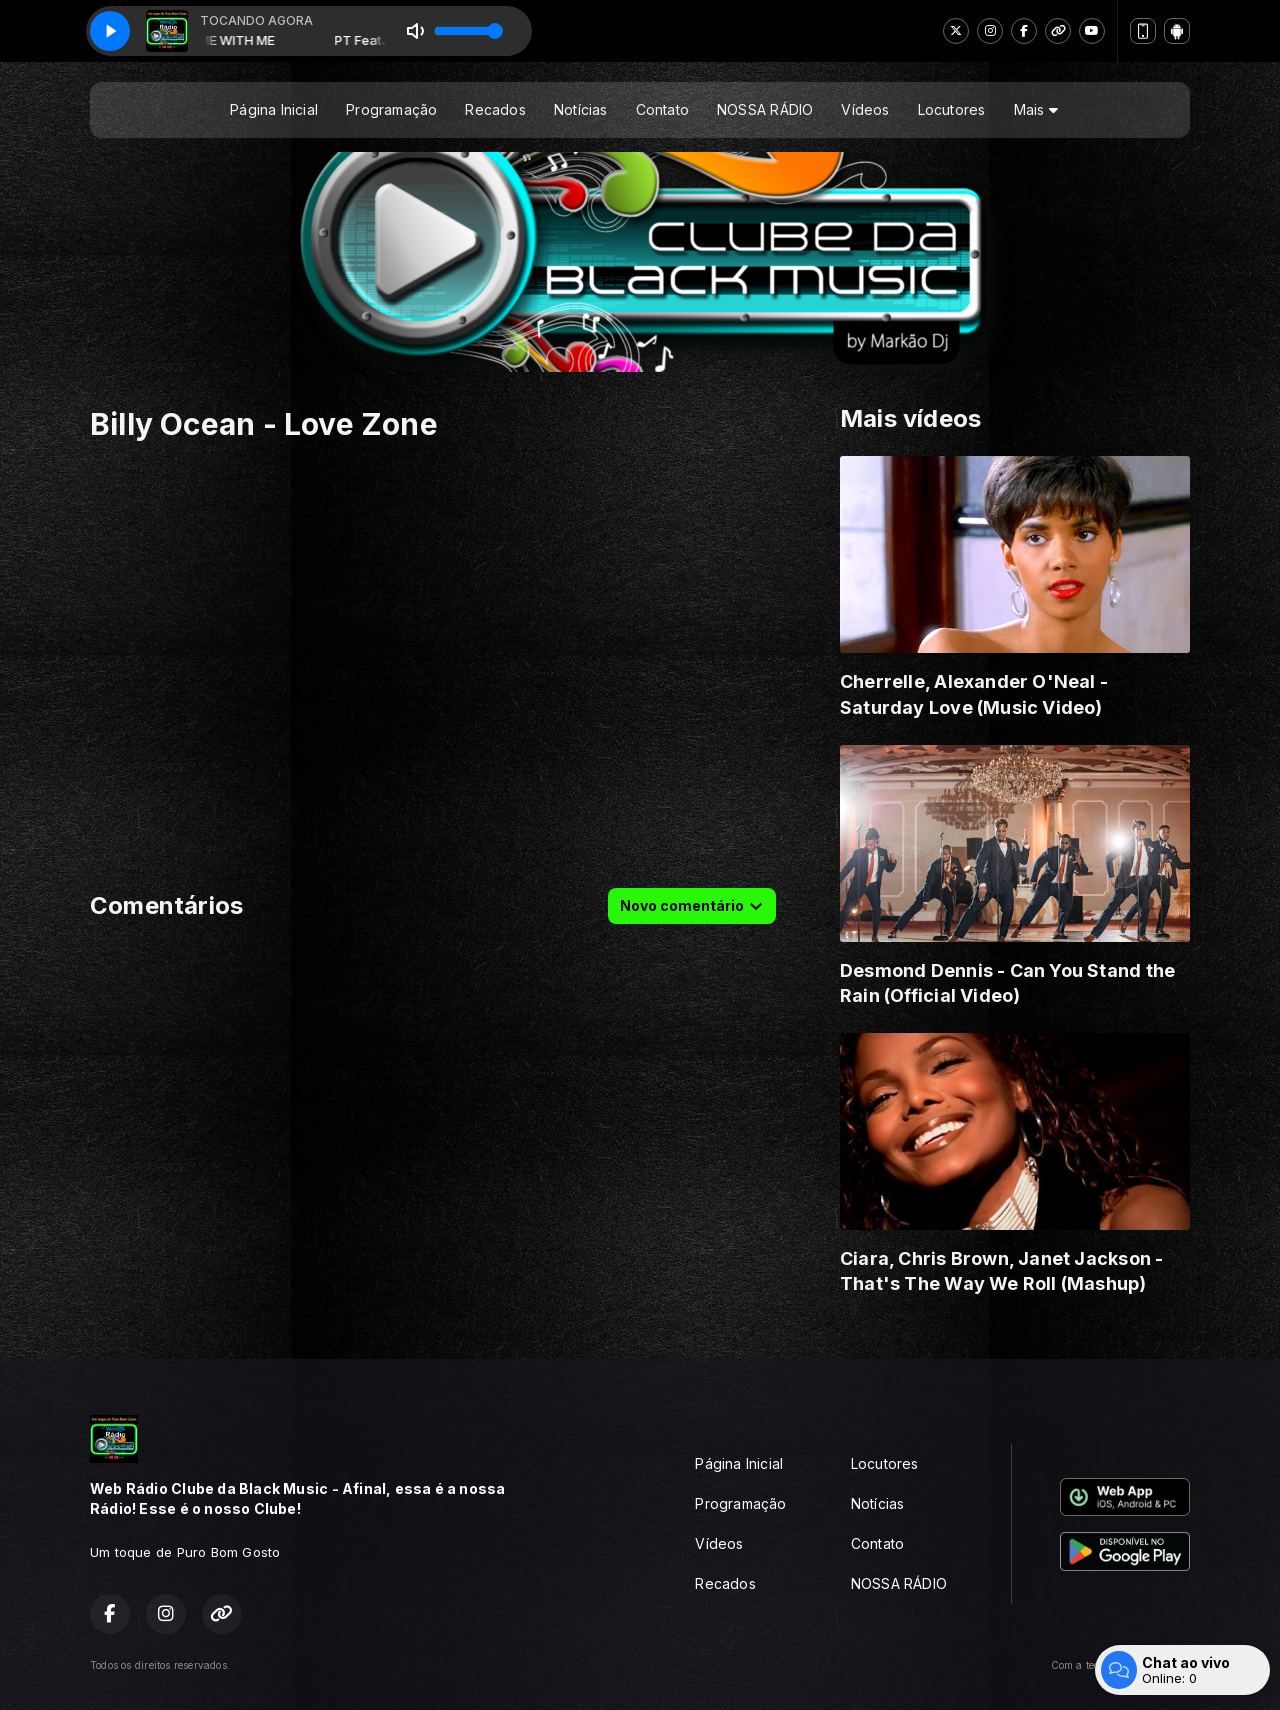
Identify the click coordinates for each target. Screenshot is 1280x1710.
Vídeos (865, 109)
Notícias (581, 109)
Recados (495, 109)
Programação (391, 109)
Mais (1036, 109)
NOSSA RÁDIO (765, 109)
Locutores (952, 109)
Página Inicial (274, 109)
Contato (662, 109)
